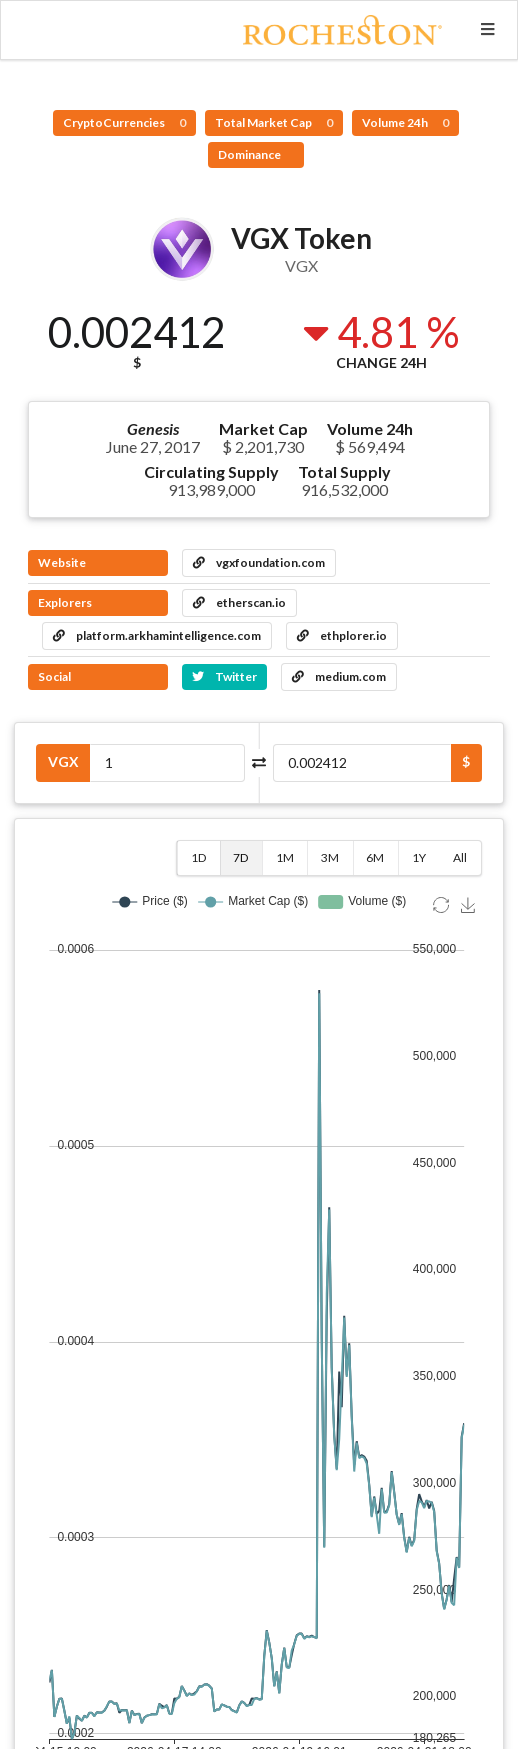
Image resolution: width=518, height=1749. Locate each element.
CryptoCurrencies (124, 122)
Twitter (224, 676)
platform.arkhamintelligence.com (157, 635)
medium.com (339, 676)
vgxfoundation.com (259, 562)
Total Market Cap (274, 122)
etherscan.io (239, 602)
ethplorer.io (342, 635)
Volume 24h (405, 122)
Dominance (250, 154)
